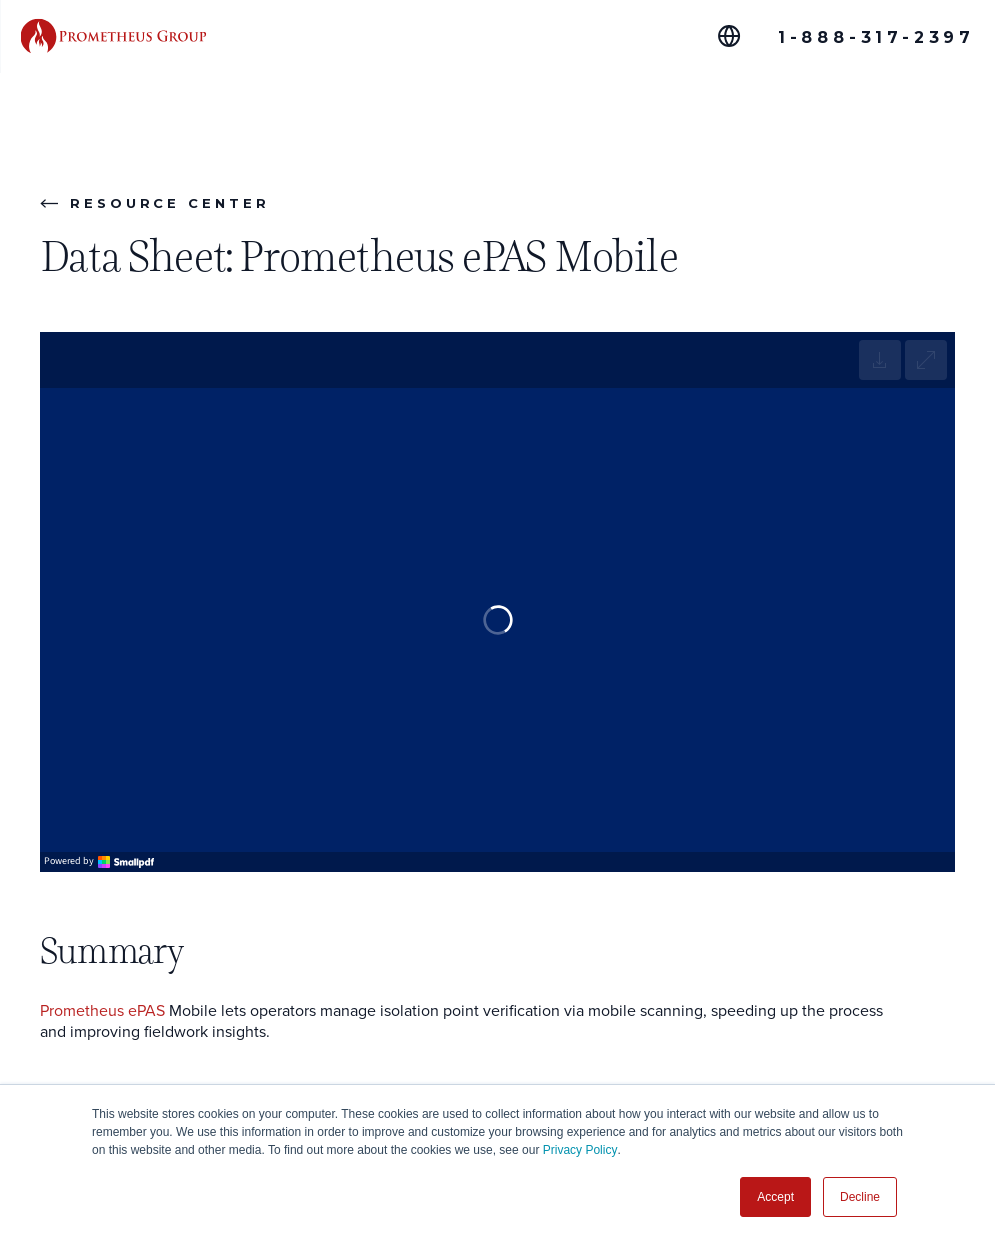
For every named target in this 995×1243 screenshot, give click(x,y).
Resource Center (155, 203)
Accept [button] (775, 1197)
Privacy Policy (580, 1150)
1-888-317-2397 (876, 37)
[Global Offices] (729, 36)
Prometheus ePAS (102, 1011)
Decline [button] (860, 1197)
